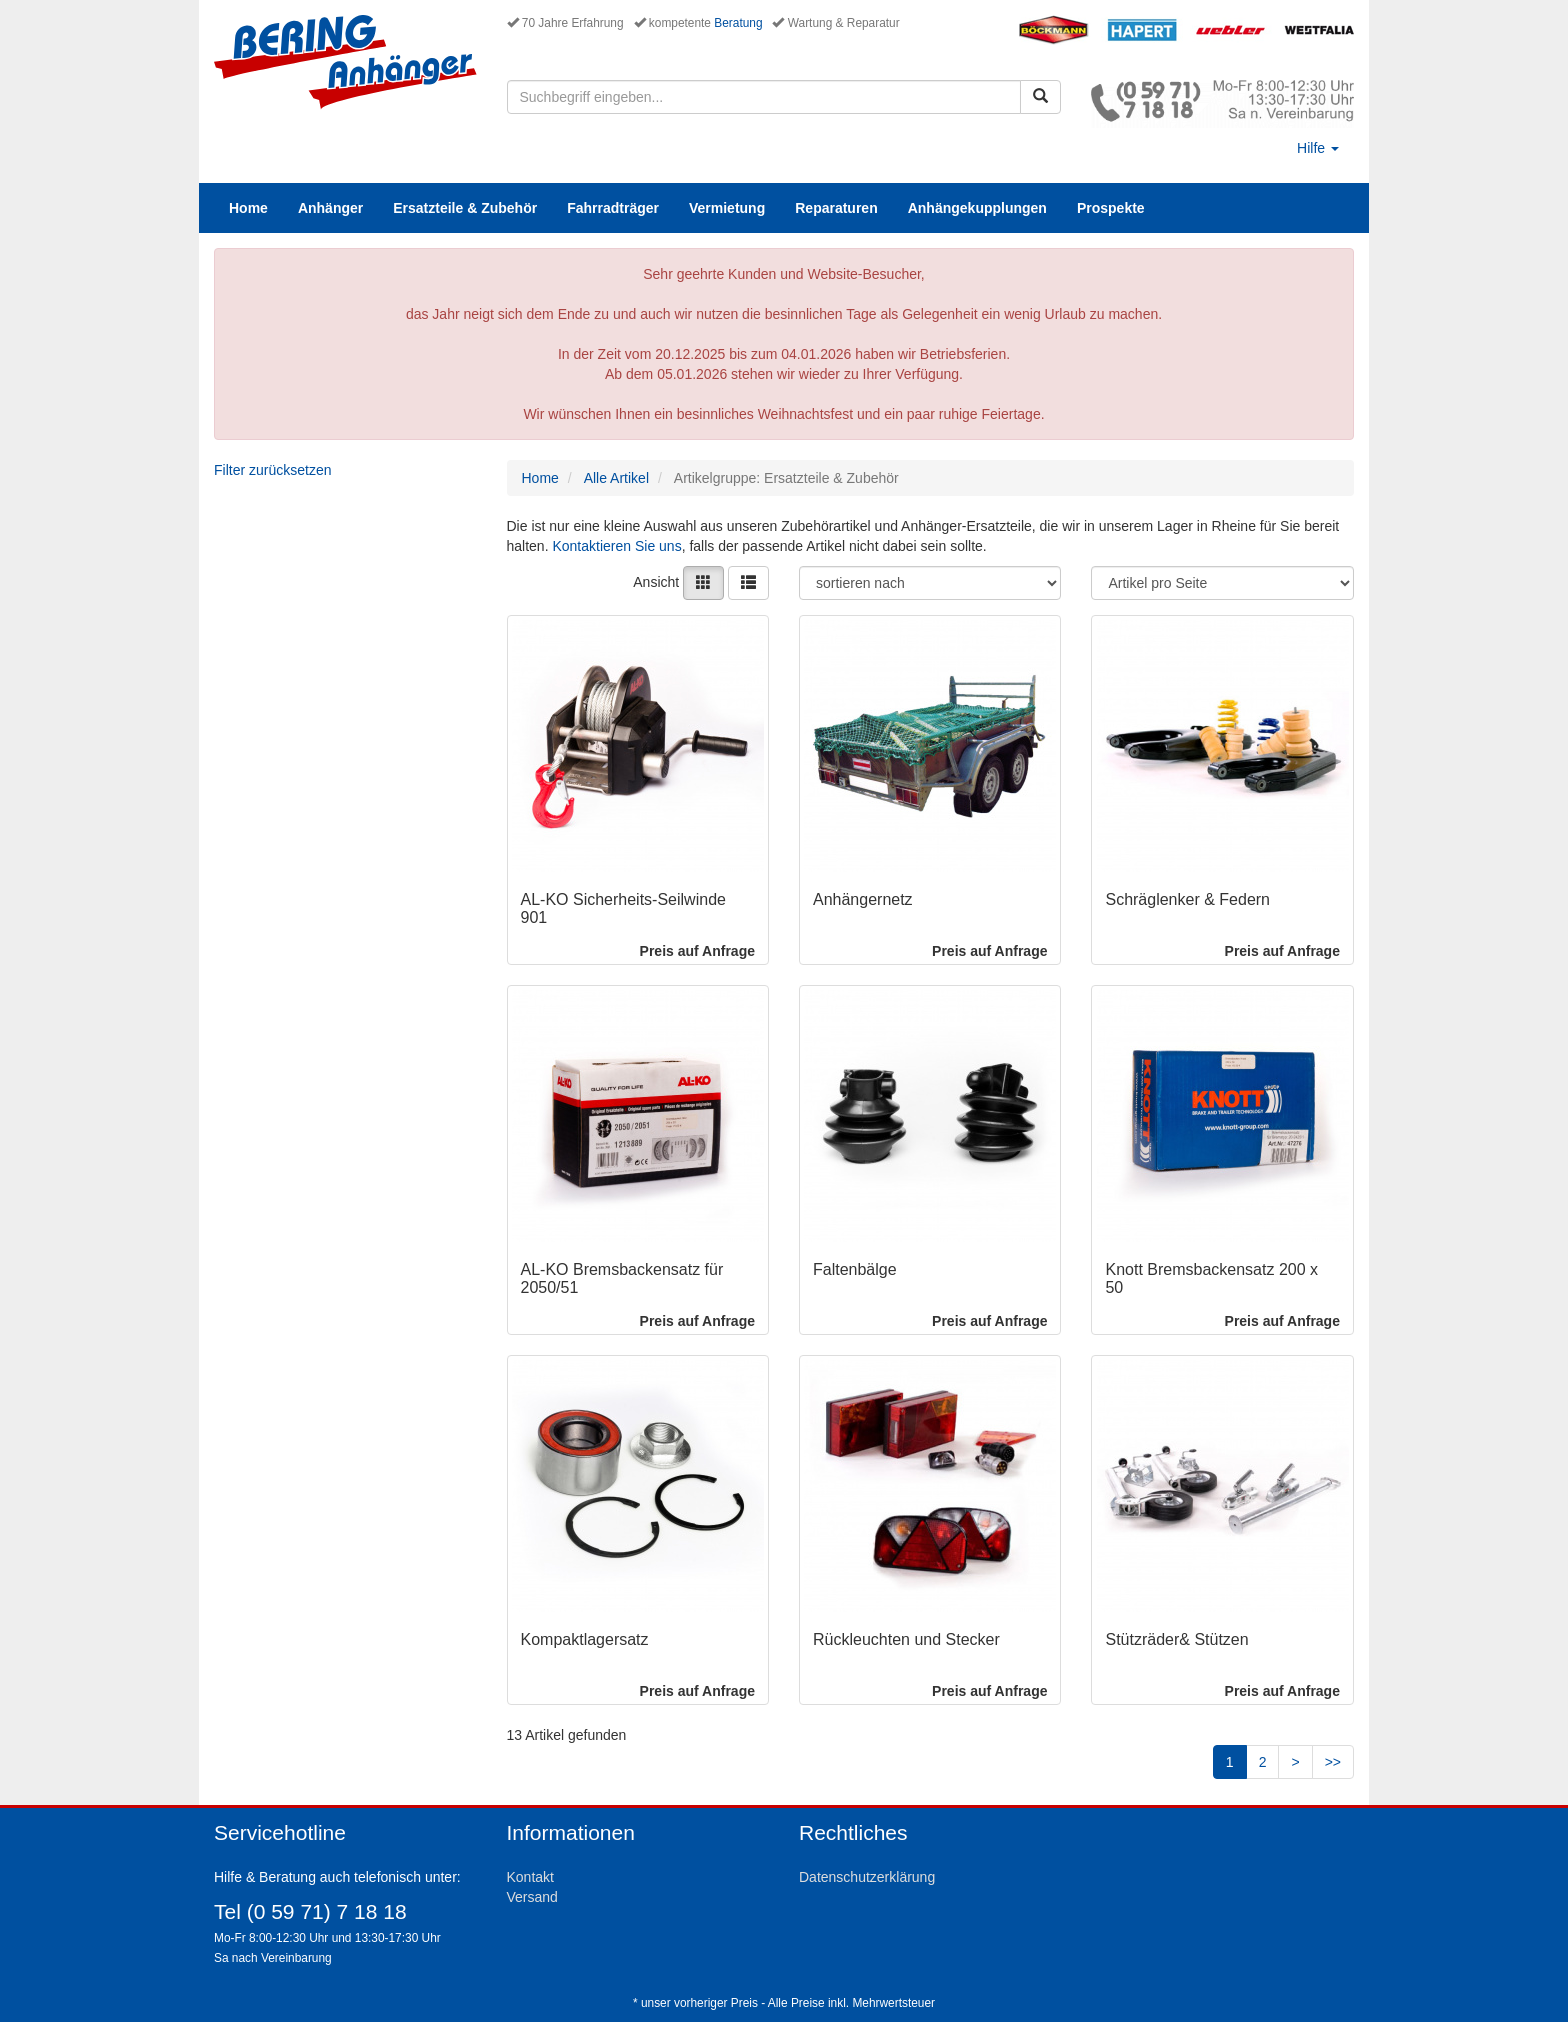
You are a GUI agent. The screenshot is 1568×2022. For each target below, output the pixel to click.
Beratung (738, 23)
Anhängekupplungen (977, 208)
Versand (532, 1897)
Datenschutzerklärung (867, 1877)
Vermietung (727, 208)
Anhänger (330, 208)
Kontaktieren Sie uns (616, 546)
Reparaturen (836, 208)
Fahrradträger (613, 208)
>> (1333, 1762)
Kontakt (530, 1877)
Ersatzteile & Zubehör (465, 208)
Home (248, 208)
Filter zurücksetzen (272, 470)
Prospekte (1111, 208)
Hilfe (1318, 148)
